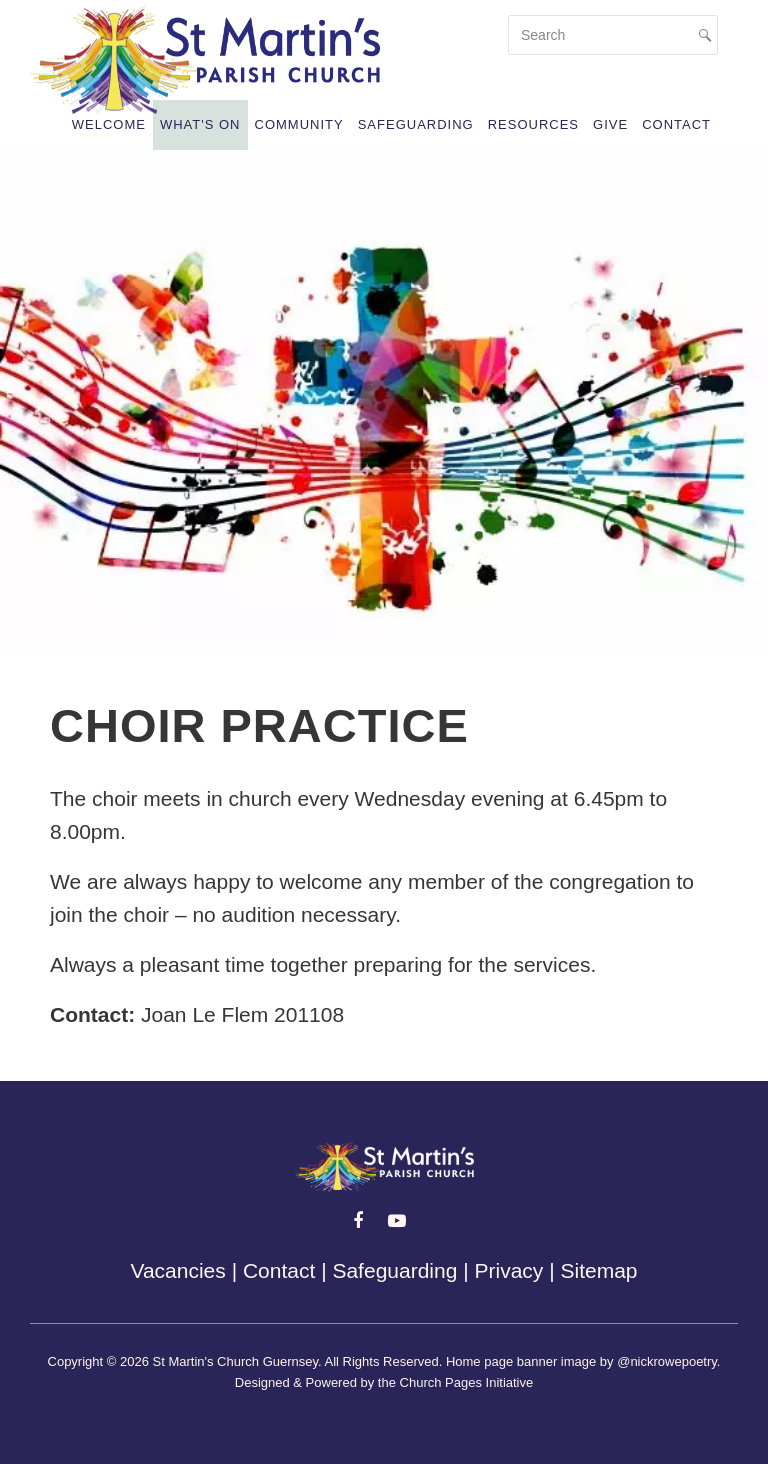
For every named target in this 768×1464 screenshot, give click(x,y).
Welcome (109, 124)
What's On (200, 124)
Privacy (509, 1270)
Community (299, 124)
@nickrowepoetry (667, 1361)
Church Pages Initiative (467, 1382)
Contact (676, 124)
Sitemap (598, 1270)
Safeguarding (416, 124)
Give (610, 124)
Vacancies (177, 1270)
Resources (533, 124)
